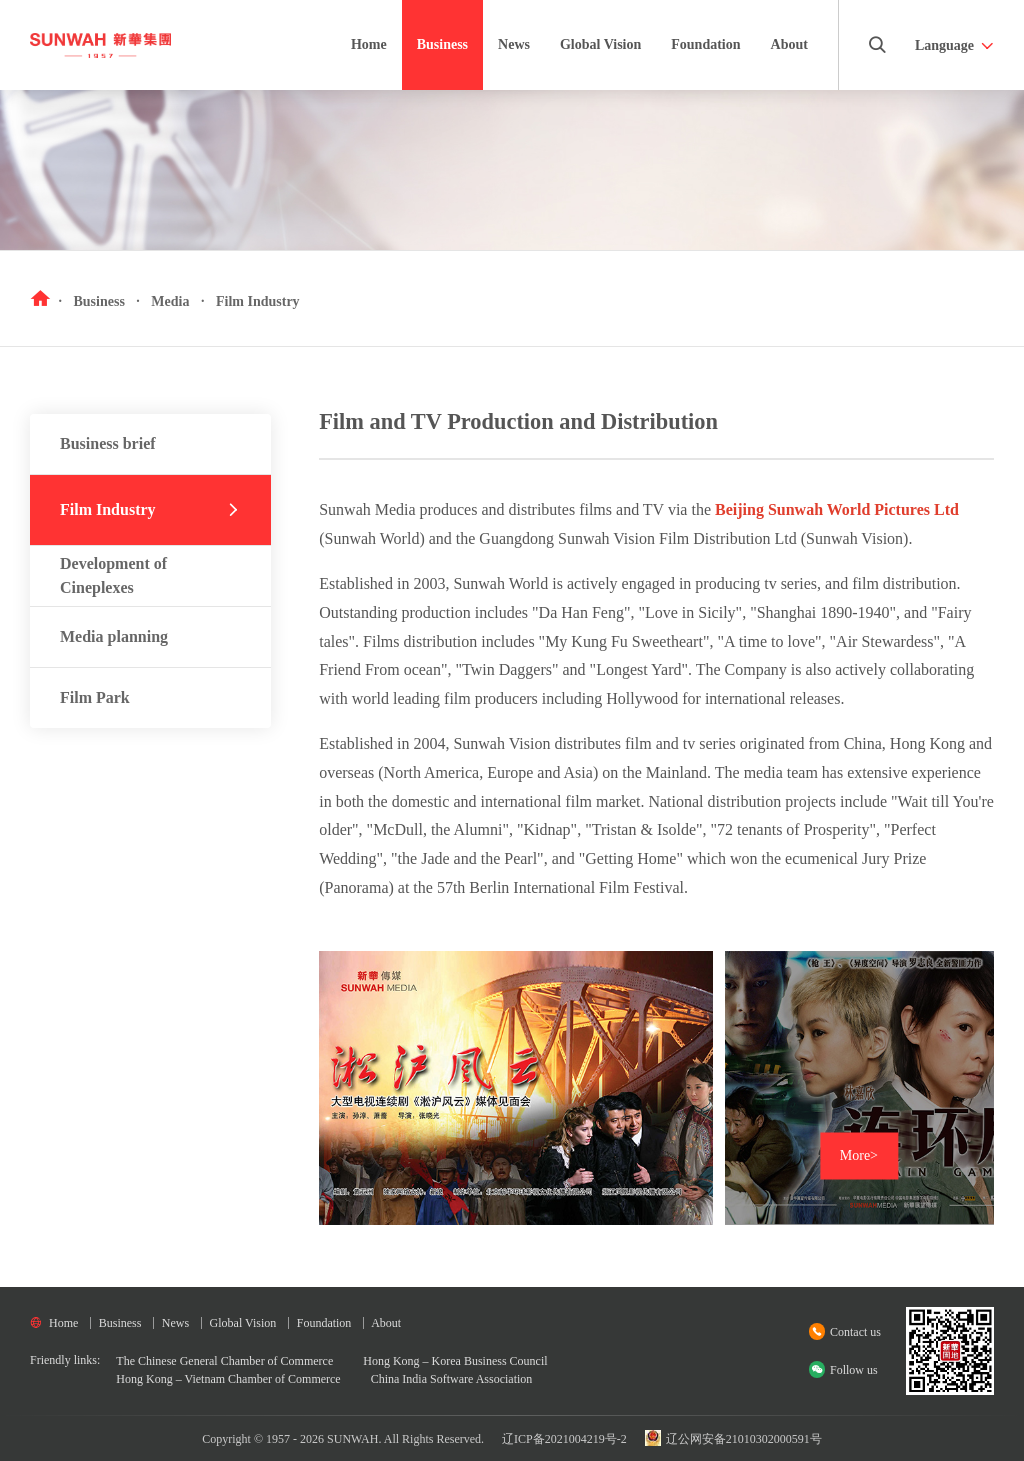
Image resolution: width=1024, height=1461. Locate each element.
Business (442, 44)
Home (369, 44)
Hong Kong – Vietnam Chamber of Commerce (228, 1379)
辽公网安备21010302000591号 (733, 1439)
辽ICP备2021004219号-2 (564, 1439)
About (789, 44)
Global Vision (600, 63)
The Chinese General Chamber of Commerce (224, 1361)
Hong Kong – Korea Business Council (455, 1361)
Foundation (705, 44)
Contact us (855, 1332)
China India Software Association (452, 1379)
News (514, 44)
